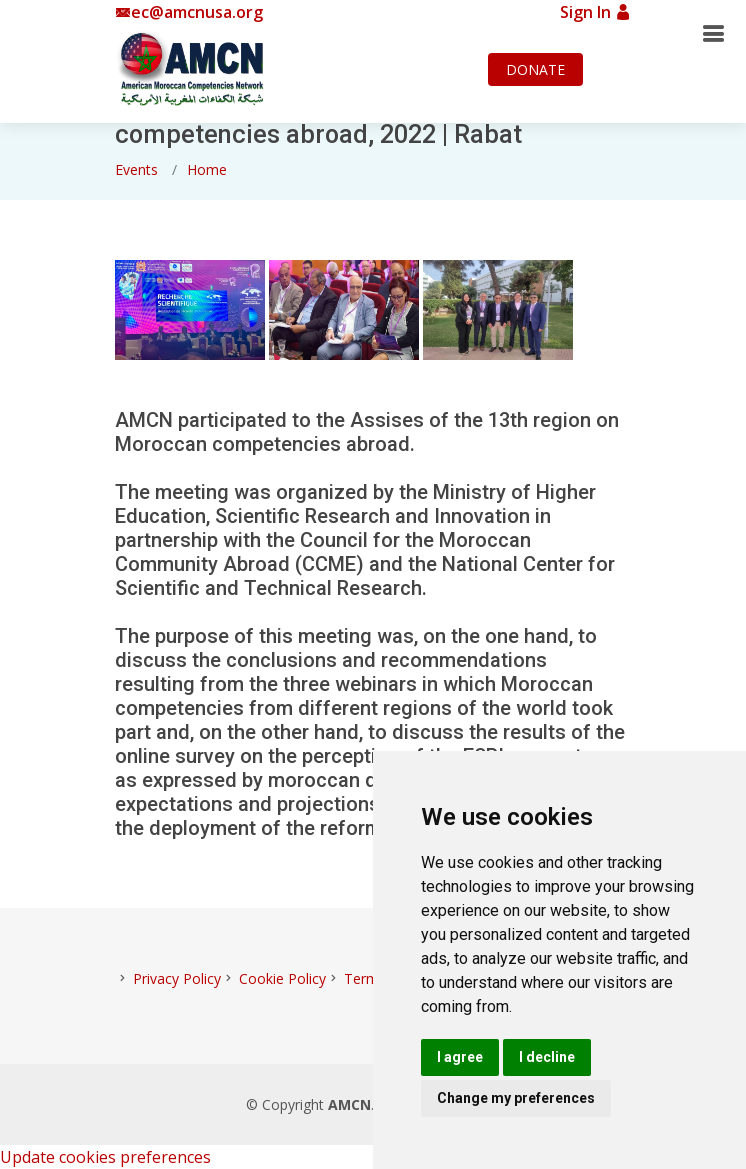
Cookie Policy (282, 978)
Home (207, 169)
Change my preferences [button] (516, 1098)
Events (136, 169)
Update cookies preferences (105, 1157)
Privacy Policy (177, 978)
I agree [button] (460, 1057)
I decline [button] (547, 1057)
